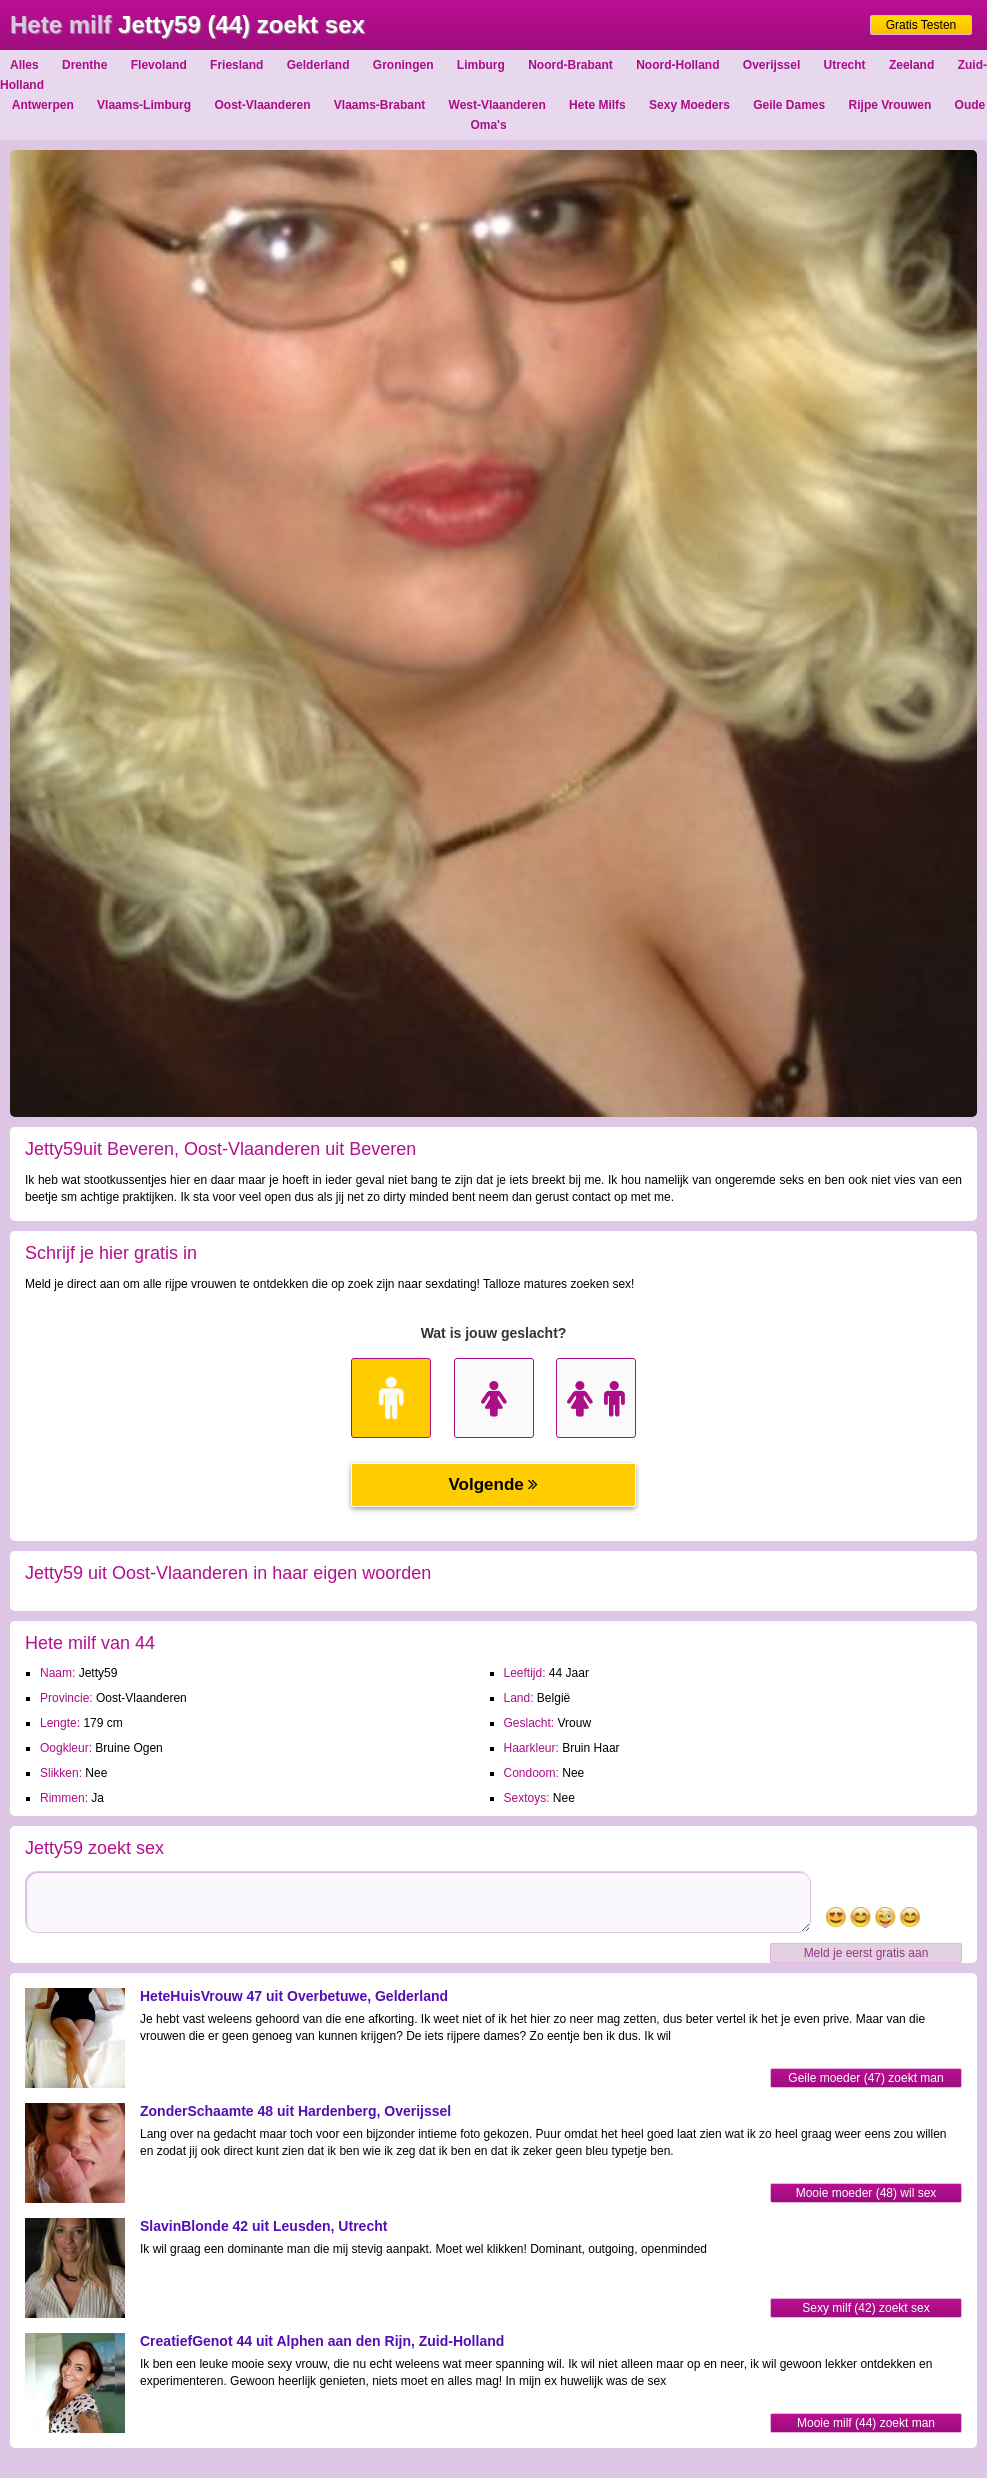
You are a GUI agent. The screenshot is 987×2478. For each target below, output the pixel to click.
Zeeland (911, 65)
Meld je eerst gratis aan (866, 1953)
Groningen (403, 65)
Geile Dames (789, 105)
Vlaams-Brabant (379, 105)
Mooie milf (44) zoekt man (866, 2423)
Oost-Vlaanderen (262, 105)
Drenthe (84, 65)
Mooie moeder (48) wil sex (866, 2193)
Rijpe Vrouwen (890, 105)
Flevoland (159, 65)
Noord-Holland (677, 65)
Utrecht (845, 65)
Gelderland (318, 65)
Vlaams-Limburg (144, 105)
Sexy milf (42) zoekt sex (865, 2308)
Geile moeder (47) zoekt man (865, 2078)
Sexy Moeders (689, 105)
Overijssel (771, 65)
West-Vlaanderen (497, 105)
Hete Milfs (597, 105)
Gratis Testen (921, 25)
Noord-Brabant (570, 65)
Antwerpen (43, 105)
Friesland (236, 65)
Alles (24, 65)
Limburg (481, 65)
